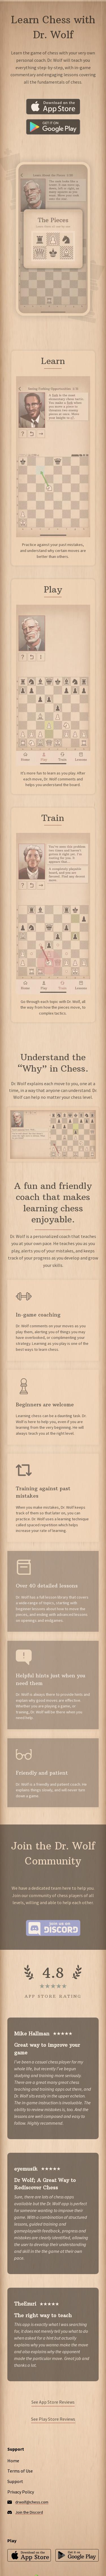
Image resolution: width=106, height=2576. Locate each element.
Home (13, 2460)
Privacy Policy (20, 2492)
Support (15, 2481)
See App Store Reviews (53, 2402)
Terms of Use (20, 2471)
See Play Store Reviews (53, 2419)
